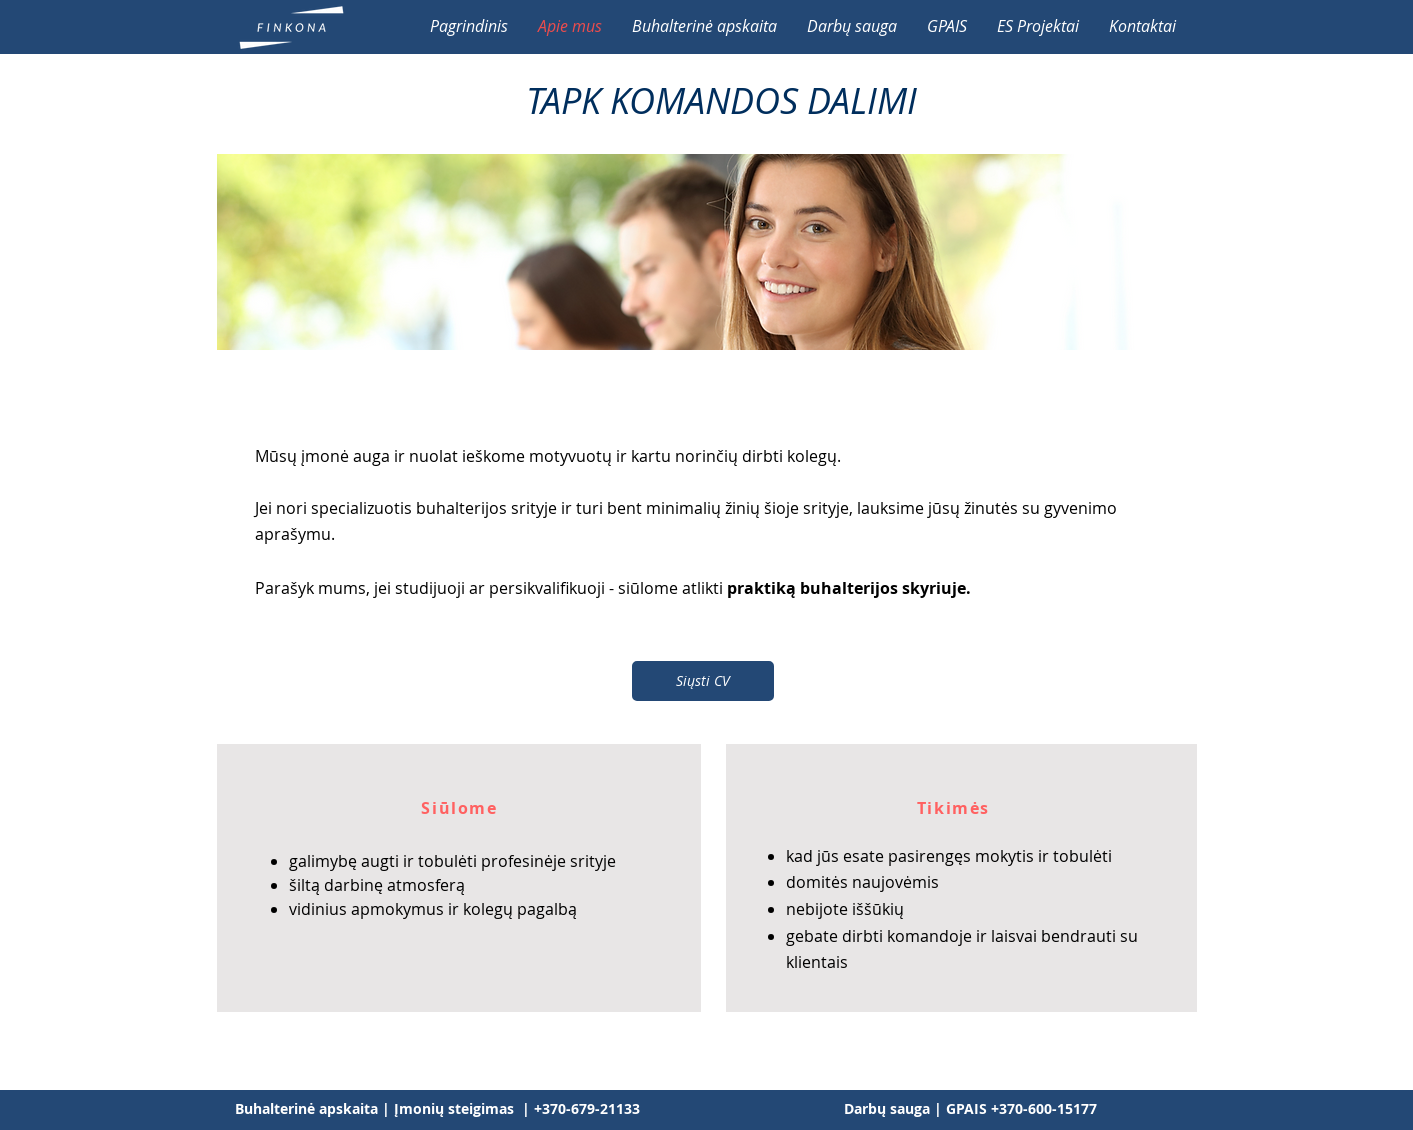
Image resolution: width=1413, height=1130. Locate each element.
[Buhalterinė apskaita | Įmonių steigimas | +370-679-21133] (437, 1109)
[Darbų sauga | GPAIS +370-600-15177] (970, 1109)
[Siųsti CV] (703, 681)
